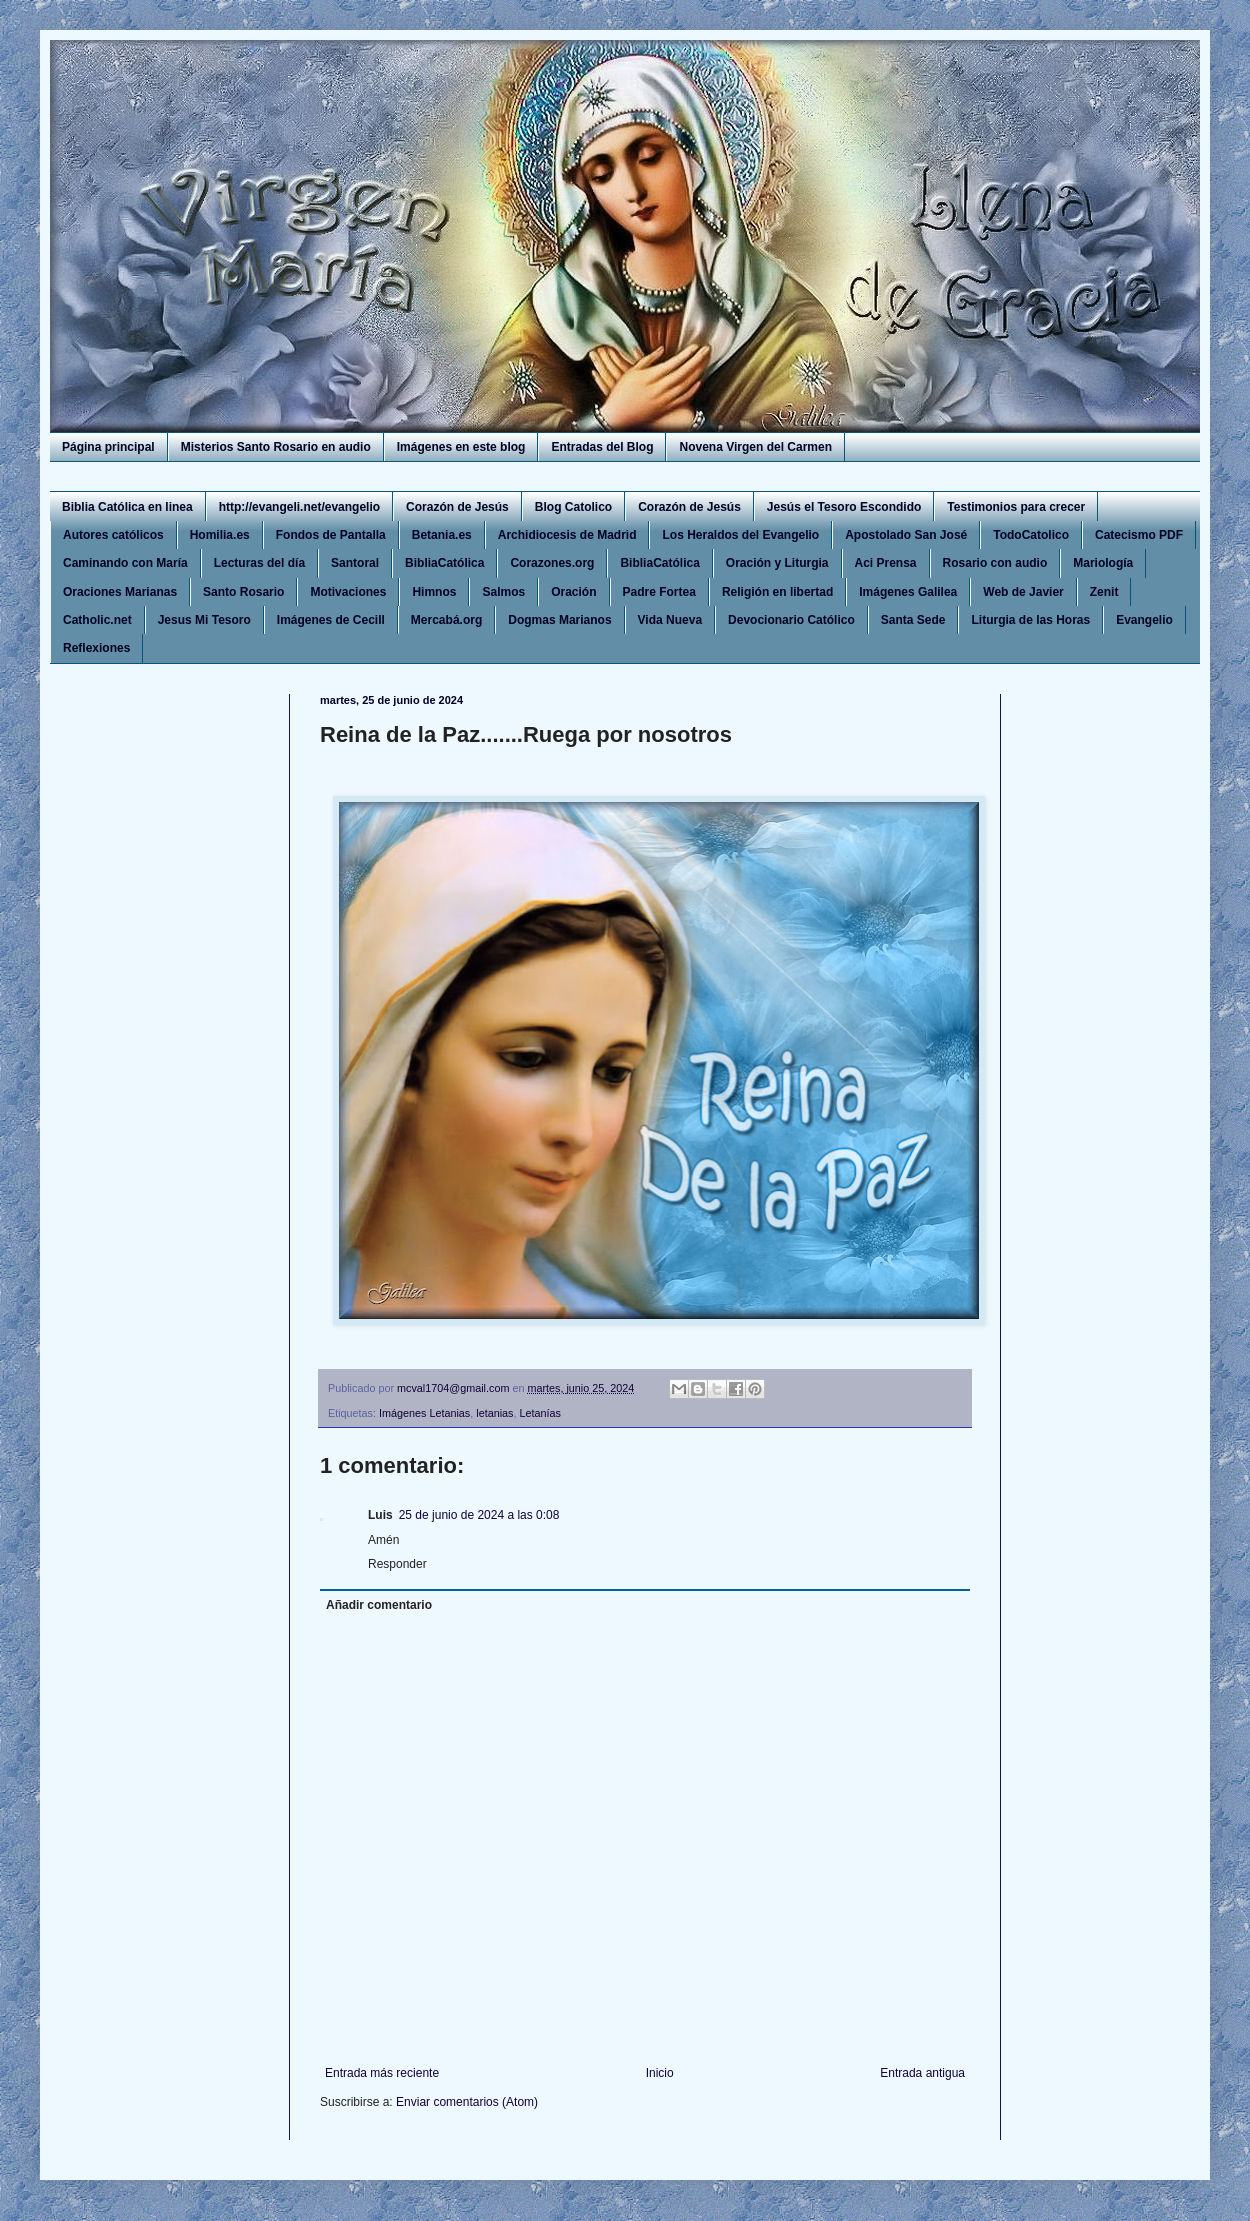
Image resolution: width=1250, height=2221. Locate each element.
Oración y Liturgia (777, 563)
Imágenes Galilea (908, 592)
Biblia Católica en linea (127, 507)
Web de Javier (1023, 592)
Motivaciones (348, 592)
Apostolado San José (906, 535)
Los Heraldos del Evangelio (740, 535)
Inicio (660, 2073)
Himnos (434, 592)
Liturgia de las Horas (1030, 620)
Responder (397, 1564)
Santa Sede (913, 620)
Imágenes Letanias (424, 1413)
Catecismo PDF (1139, 535)
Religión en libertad (777, 592)
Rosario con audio (995, 563)
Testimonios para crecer (1016, 507)
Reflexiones (96, 648)
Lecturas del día (259, 563)
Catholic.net (97, 620)
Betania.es (442, 535)
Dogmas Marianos (559, 620)
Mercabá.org (446, 620)
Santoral (355, 563)
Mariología (1103, 563)
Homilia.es (220, 535)
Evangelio (1144, 620)
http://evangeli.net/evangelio (299, 507)
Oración (573, 592)
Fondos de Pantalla (331, 535)
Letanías (540, 1413)
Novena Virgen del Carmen (755, 447)
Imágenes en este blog (461, 447)
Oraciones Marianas (120, 592)
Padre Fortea (659, 592)
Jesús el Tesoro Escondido (844, 507)
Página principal (108, 447)
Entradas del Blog (602, 447)
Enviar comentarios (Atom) (467, 2102)
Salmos (503, 592)
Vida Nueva (670, 620)
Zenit (1104, 592)
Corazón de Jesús (457, 507)
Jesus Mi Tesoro (204, 620)
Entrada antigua (922, 2073)
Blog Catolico (573, 507)
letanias (494, 1413)
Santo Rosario (243, 592)
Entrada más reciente (382, 2073)
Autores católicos (113, 535)
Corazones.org (552, 563)
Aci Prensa (886, 563)
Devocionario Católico (791, 620)
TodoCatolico (1031, 535)
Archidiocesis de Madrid (567, 535)
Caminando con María (125, 563)
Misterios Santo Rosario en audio (276, 447)
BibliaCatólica (444, 563)
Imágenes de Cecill (331, 620)
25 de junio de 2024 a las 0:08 (479, 1515)
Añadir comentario (379, 1605)
